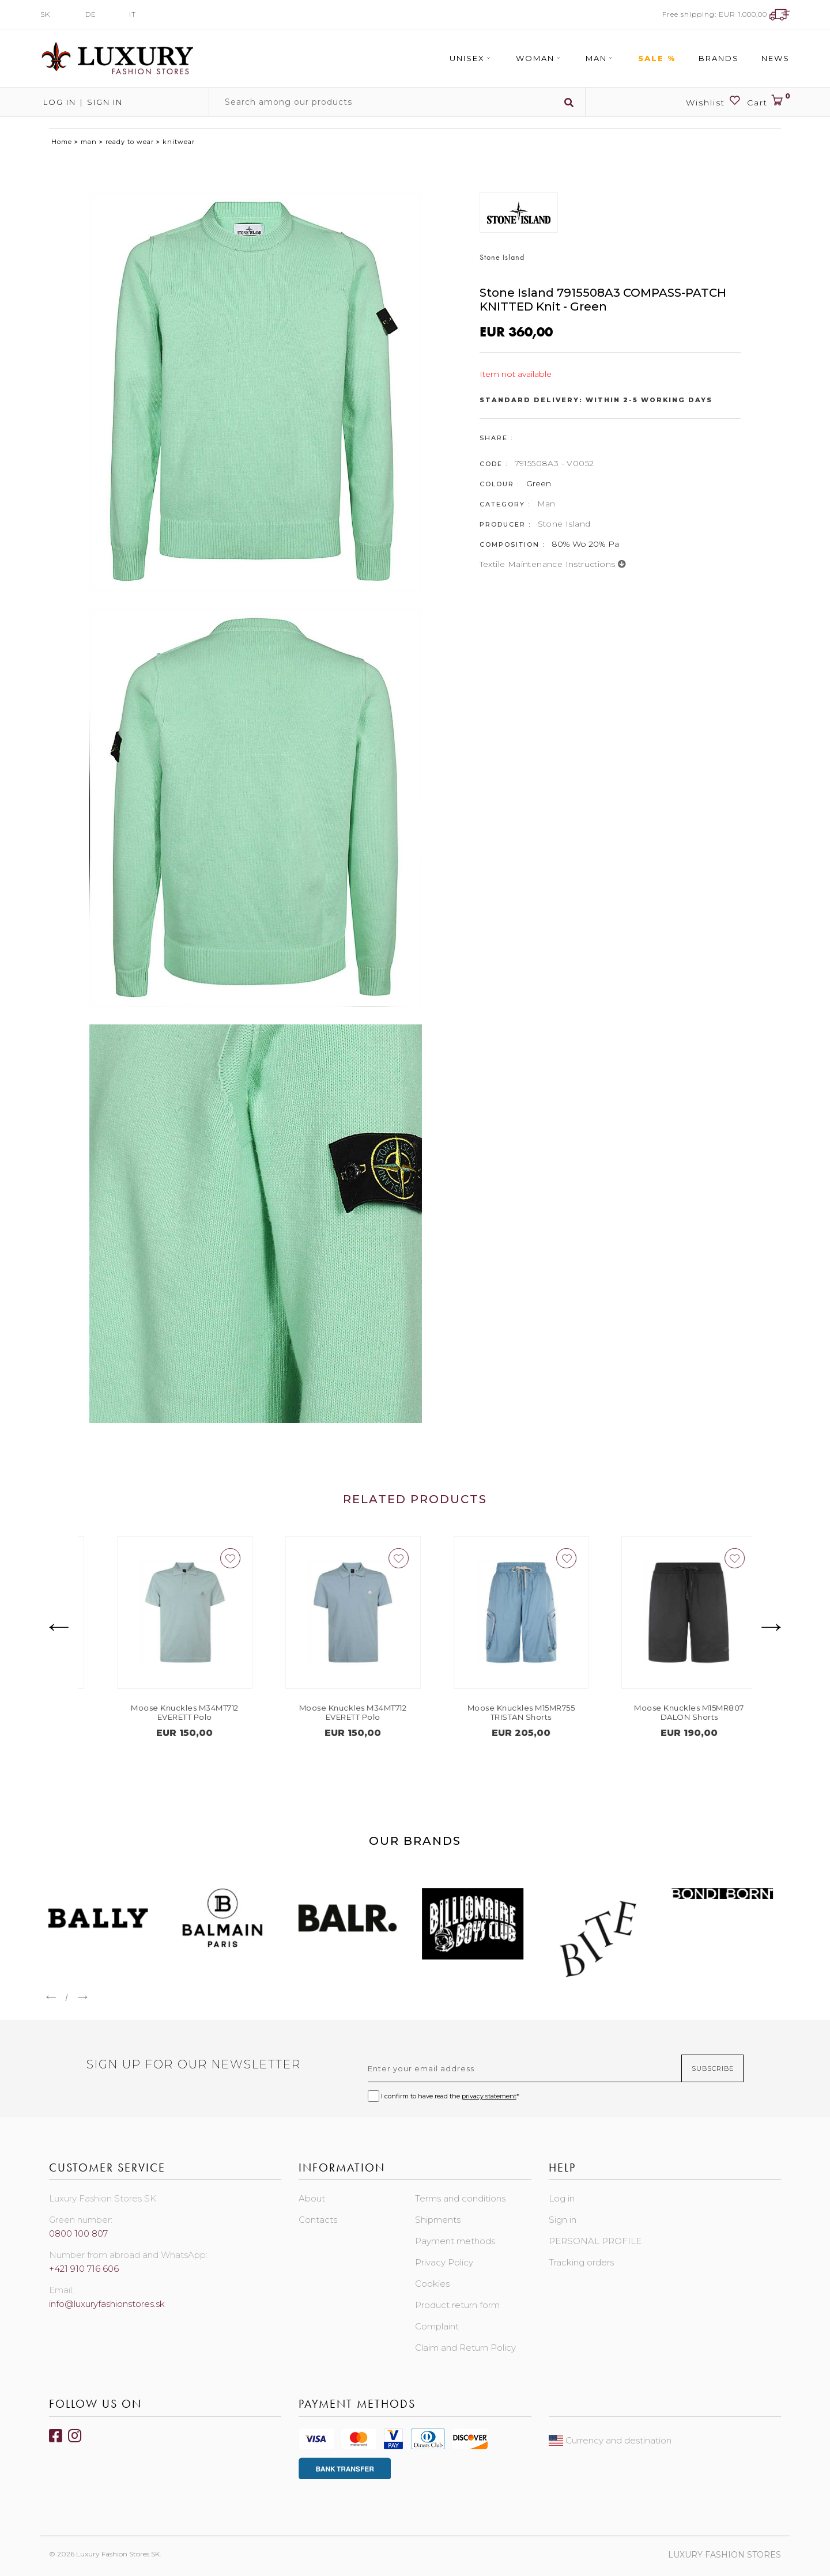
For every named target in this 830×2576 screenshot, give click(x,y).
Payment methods (455, 2240)
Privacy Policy (444, 2262)
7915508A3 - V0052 (554, 463)
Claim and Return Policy (465, 2347)
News (775, 58)
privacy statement (489, 2096)
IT (132, 14)
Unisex (471, 58)
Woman (539, 58)
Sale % (657, 58)
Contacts (318, 2219)
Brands (719, 58)
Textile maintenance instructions (553, 564)
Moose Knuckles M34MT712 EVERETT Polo (331, 1712)
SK (45, 14)
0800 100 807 (78, 2233)
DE (90, 14)
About (312, 2198)
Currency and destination (610, 2440)
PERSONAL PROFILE (595, 2240)
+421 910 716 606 (84, 2268)
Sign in (105, 102)
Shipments (438, 2219)
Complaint (437, 2326)
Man (601, 58)
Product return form (457, 2304)
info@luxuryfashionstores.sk (107, 2303)
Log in (58, 102)
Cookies (432, 2283)
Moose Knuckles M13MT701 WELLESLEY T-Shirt (163, 1712)
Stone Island (564, 524)
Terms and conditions (460, 2198)
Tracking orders (581, 2262)
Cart (768, 101)
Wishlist (713, 101)
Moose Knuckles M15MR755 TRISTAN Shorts (668, 1712)
